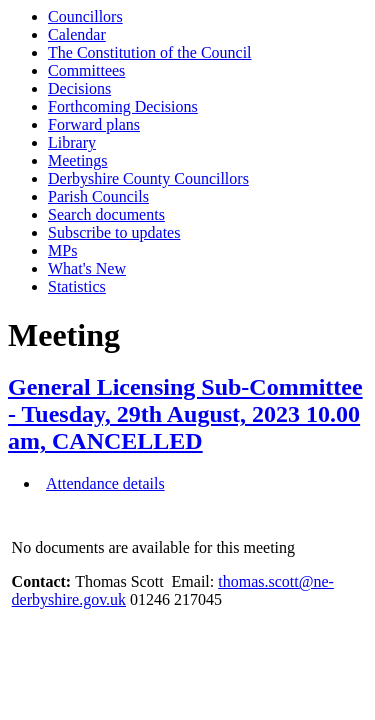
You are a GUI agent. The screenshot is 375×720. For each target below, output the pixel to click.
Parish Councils (98, 196)
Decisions (79, 88)
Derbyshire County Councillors (148, 178)
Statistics (77, 286)
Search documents (106, 214)
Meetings (78, 160)
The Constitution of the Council (150, 52)
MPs (62, 250)
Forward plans (94, 124)
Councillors (85, 16)
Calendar (77, 34)
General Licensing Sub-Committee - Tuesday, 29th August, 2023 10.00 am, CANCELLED (185, 414)
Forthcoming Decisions (123, 106)
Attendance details (105, 483)
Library (72, 142)
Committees (86, 70)
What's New (87, 268)
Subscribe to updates (114, 232)
